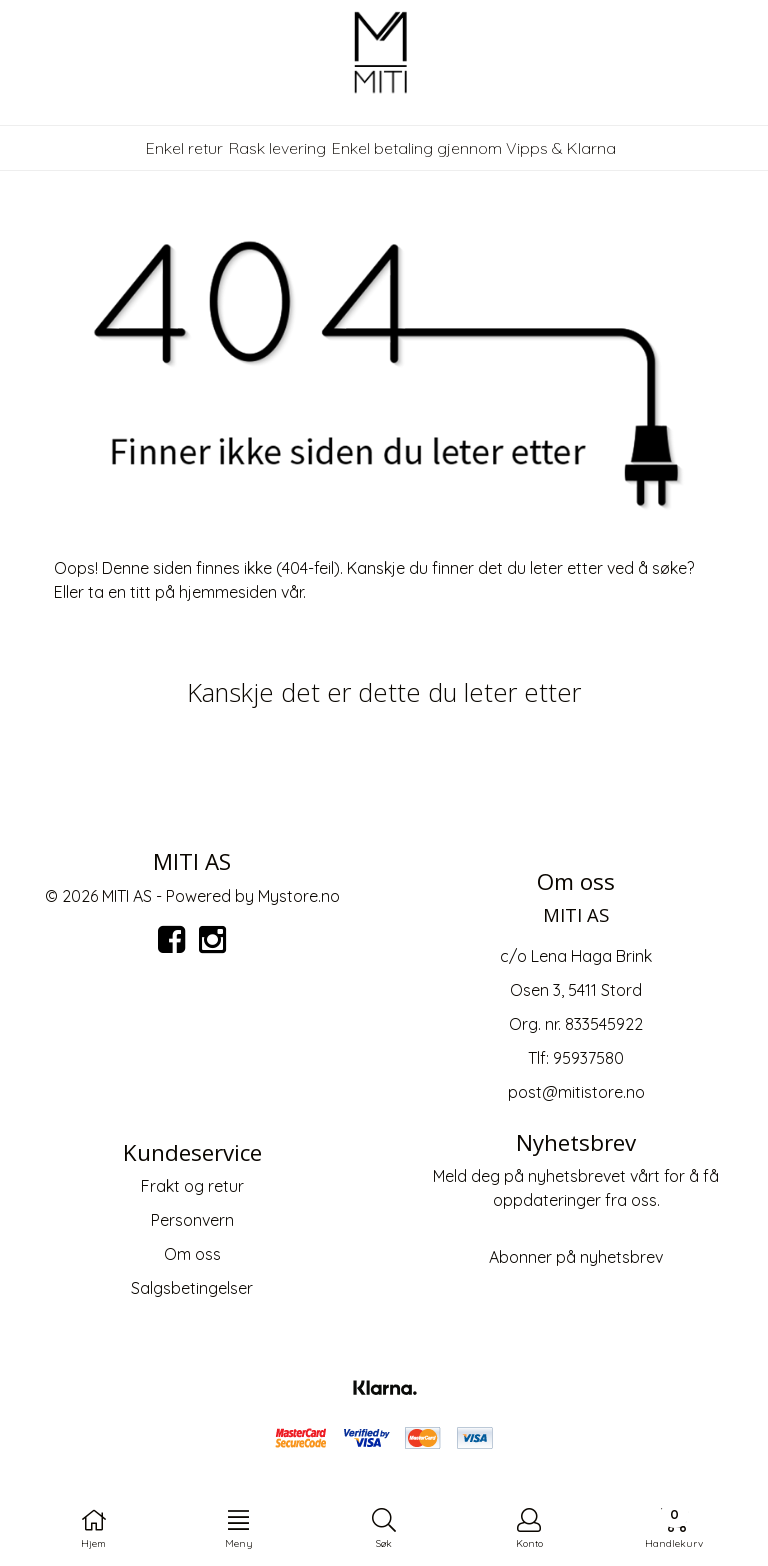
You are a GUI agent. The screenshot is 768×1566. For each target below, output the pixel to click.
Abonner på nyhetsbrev (576, 1257)
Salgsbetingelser (192, 1288)
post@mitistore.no (576, 1092)
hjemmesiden (228, 592)
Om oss (192, 1254)
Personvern (192, 1220)
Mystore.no (299, 896)
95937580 (588, 1058)
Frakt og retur (192, 1186)
